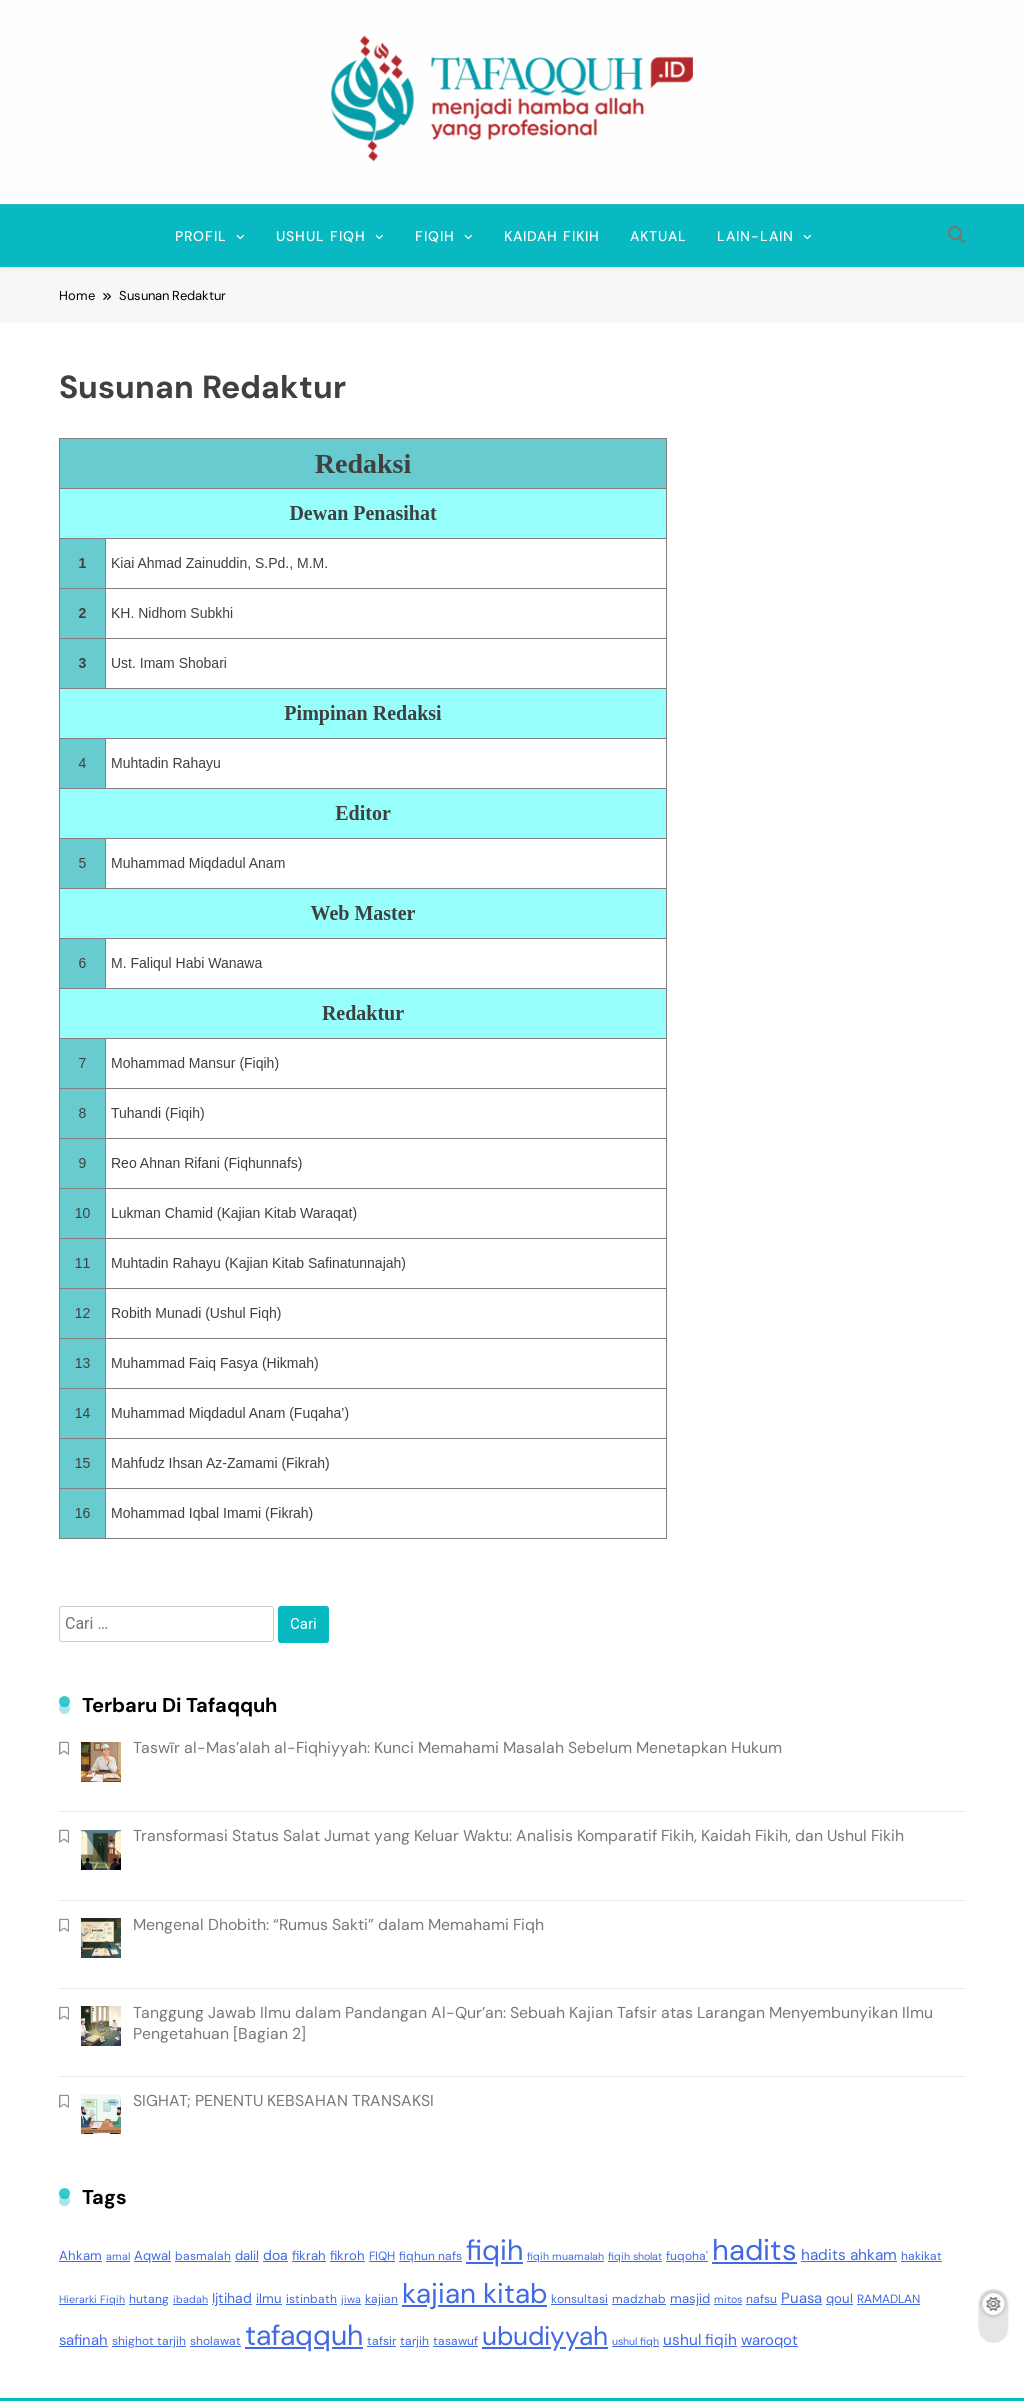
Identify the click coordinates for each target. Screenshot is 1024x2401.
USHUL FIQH (321, 236)
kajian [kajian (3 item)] (381, 2299)
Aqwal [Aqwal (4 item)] (152, 2255)
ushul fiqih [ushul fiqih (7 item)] (700, 2340)
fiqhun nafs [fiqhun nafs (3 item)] (430, 2256)
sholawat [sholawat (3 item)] (215, 2341)
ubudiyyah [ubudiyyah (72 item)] (545, 2336)
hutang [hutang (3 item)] (149, 2299)
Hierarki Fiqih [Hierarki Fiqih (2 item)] (92, 2299)
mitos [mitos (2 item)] (728, 2299)
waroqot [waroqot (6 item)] (769, 2340)
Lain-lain (755, 236)
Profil (201, 236)
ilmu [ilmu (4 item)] (269, 2298)
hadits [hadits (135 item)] (754, 2250)
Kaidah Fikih (552, 236)
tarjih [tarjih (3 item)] (414, 2341)
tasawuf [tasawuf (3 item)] (455, 2341)
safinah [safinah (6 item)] (83, 2340)
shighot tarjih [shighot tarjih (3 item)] (149, 2341)
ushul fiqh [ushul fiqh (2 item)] (635, 2341)
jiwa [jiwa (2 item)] (351, 2299)
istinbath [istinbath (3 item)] (311, 2299)
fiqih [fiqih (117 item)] (494, 2250)
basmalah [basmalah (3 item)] (203, 2256)
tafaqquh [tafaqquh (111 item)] (304, 2335)
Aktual (658, 236)
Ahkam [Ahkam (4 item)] (80, 2255)
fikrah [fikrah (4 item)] (309, 2255)
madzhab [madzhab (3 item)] (639, 2299)
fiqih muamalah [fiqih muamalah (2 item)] (565, 2256)
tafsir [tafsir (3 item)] (381, 2341)
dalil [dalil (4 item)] (247, 2255)
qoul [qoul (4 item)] (839, 2298)
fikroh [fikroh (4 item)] (347, 2255)
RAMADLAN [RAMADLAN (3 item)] (888, 2299)
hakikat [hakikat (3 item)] (921, 2256)
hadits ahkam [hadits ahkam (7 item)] (849, 2255)
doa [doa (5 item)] (275, 2255)
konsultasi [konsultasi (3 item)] (579, 2299)
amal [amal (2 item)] (118, 2256)
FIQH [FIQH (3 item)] (382, 2256)
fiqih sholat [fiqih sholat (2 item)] (635, 2256)
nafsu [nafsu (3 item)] (761, 2299)
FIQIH (435, 236)
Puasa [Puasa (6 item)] (801, 2298)
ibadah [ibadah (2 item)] (190, 2299)
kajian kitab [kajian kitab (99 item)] (474, 2293)
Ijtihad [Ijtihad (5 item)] (232, 2298)
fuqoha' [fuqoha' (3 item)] (687, 2256)
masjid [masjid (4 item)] (690, 2298)
